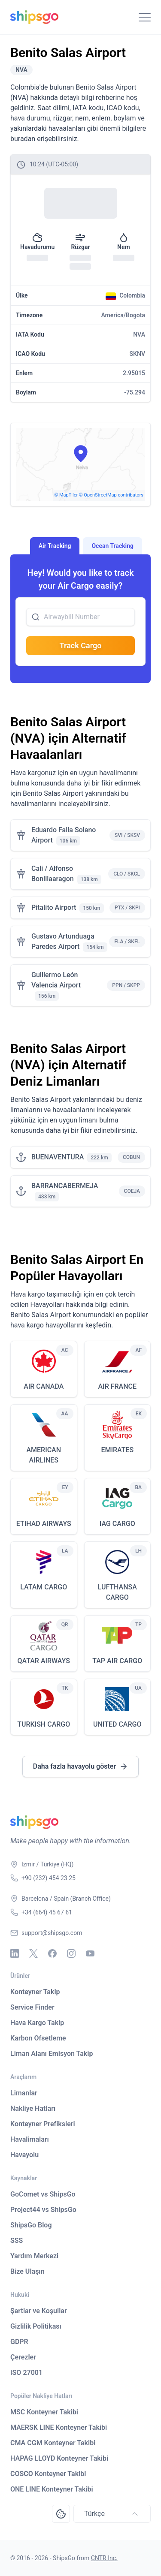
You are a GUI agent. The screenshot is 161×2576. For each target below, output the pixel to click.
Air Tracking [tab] (55, 545)
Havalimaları (29, 2139)
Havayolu (24, 2155)
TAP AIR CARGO (117, 1661)
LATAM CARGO (43, 1587)
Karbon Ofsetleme (38, 2038)
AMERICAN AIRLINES (43, 1455)
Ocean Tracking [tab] (112, 545)
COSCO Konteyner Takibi (48, 2474)
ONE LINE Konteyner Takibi (51, 2489)
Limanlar (23, 2093)
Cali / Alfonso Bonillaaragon (52, 873)
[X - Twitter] (33, 1953)
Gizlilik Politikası (35, 2326)
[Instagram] (71, 1953)
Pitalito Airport (53, 907)
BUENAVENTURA (57, 1157)
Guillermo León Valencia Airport (56, 980)
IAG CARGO (117, 1524)
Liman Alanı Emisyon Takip (51, 2053)
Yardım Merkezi (34, 2256)
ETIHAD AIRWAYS (43, 1524)
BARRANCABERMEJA (64, 1186)
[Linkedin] (14, 1953)
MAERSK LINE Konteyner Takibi (58, 2427)
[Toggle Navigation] (145, 17)
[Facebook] (52, 1953)
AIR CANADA (44, 1386)
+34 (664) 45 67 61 (46, 1912)
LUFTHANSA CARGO (117, 1592)
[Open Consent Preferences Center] (61, 2514)
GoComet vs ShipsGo (43, 2194)
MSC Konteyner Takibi (44, 2412)
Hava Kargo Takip (37, 2023)
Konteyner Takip (35, 1992)
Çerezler (23, 2357)
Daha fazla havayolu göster (80, 1766)
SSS (16, 2240)
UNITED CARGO (117, 1724)
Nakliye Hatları (32, 2108)
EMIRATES (117, 1450)
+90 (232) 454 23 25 (48, 1878)
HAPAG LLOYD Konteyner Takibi (59, 2458)
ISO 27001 (26, 2372)
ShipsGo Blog (31, 2225)
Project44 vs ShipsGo (43, 2210)
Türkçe (112, 2514)
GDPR (19, 2342)
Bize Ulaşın (27, 2271)
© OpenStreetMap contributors (111, 495)
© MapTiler (66, 495)
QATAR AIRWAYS (44, 1661)
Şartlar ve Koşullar (38, 2311)
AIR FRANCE (117, 1386)
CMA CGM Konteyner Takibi (52, 2443)
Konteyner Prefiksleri (42, 2124)
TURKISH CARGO (43, 1724)
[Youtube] (90, 1953)
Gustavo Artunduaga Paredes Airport (62, 941)
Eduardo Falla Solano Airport (63, 835)
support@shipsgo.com (51, 1932)
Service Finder (32, 2007)
